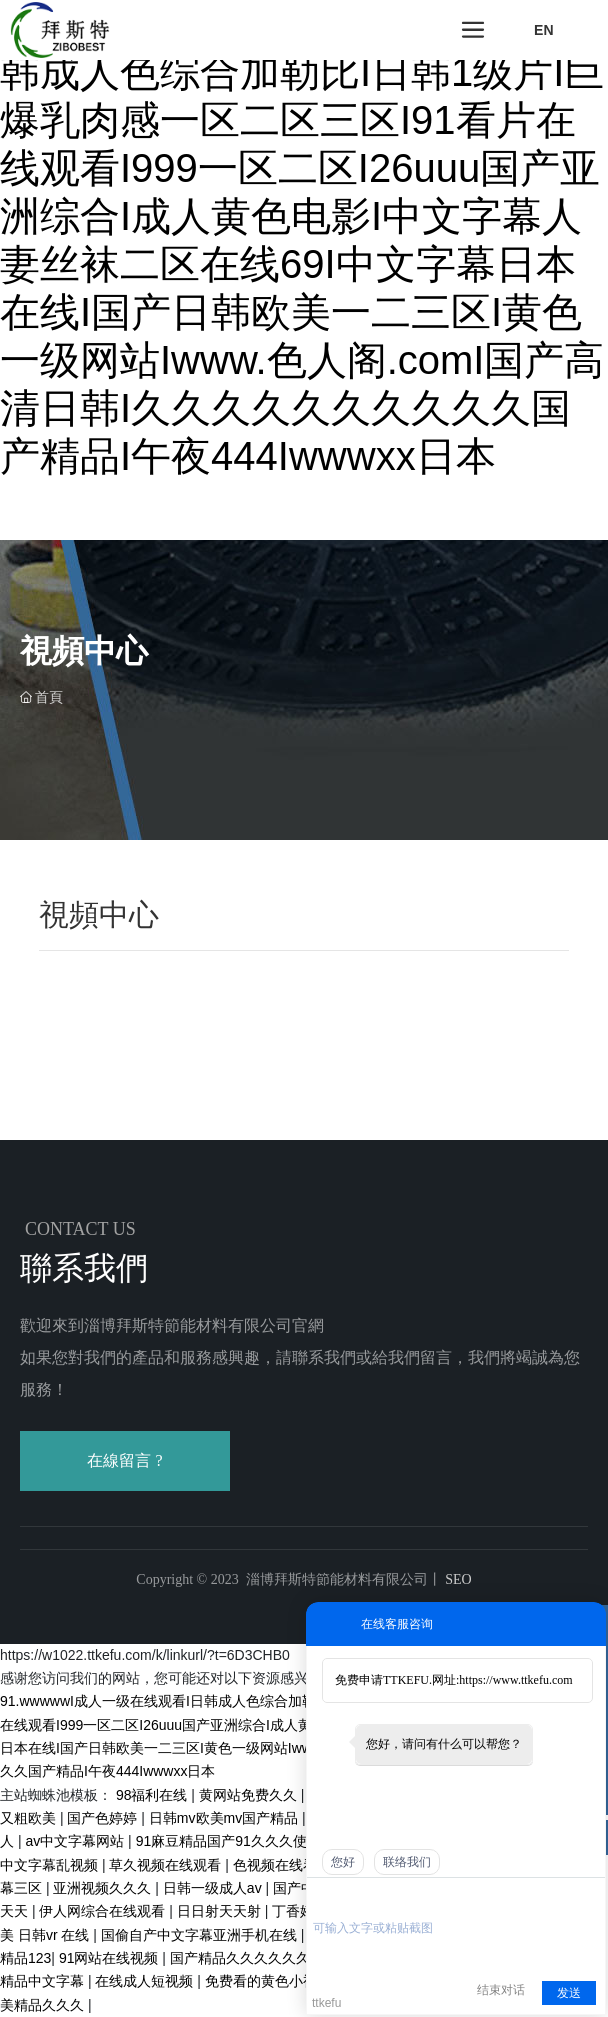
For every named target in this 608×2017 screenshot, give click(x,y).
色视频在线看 (277, 1865)
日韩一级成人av (214, 1888)
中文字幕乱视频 (51, 1865)
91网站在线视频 (110, 1958)
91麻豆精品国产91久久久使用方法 (244, 1841)
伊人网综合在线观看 (104, 1911)
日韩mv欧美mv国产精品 (225, 1818)
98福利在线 (153, 1795)
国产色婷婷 (104, 1818)
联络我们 (407, 1862)
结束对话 (501, 1990)
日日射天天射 (221, 1911)
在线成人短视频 (146, 1981)
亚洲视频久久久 (104, 1888)
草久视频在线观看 (167, 1865)
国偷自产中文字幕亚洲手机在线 (201, 1935)
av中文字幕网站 (76, 1841)
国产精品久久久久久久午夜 (256, 1958)
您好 (343, 1862)
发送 (569, 1993)
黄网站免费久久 (250, 1795)
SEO (457, 1579)
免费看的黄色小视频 (270, 1981)
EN (543, 30)
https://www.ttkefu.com (515, 1680)
